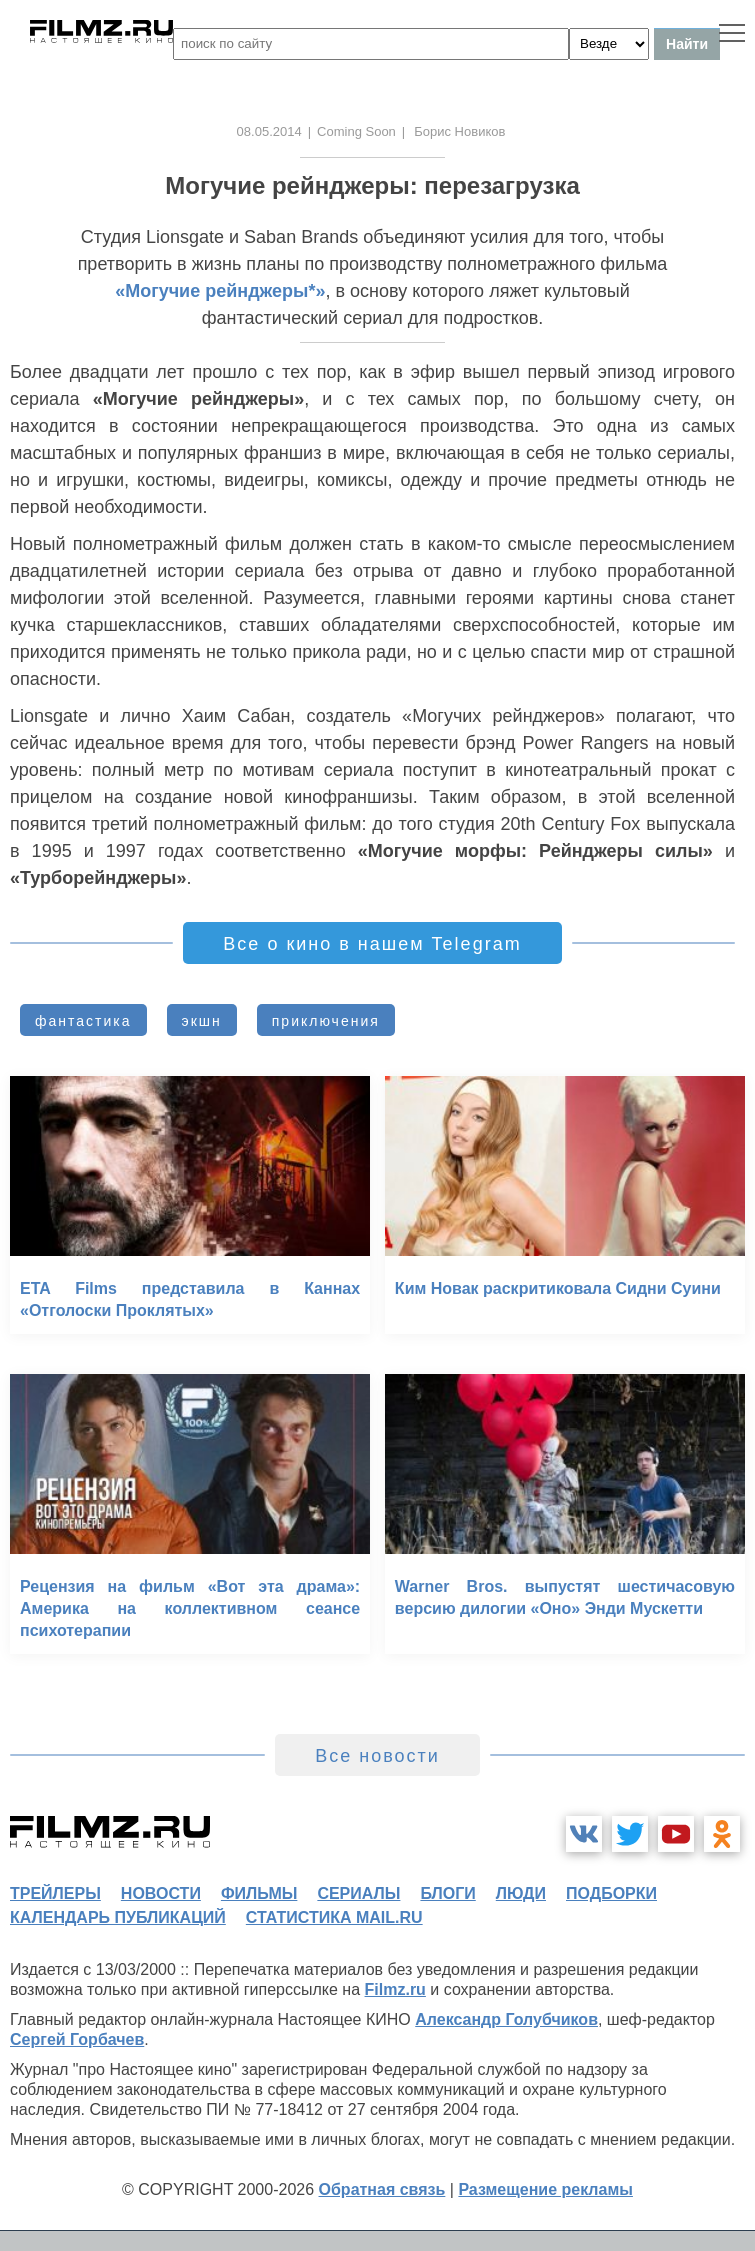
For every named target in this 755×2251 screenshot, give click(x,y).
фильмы (259, 1893)
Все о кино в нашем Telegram (372, 944)
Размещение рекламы (545, 2189)
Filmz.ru (395, 1989)
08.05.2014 (269, 131)
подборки (611, 1893)
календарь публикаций (118, 1917)
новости (161, 1893)
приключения (326, 1021)
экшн (202, 1021)
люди (521, 1893)
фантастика (83, 1021)
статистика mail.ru (334, 1917)
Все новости (377, 1756)
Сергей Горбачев (77, 2039)
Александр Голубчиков (506, 2019)
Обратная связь (382, 2189)
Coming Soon (356, 131)
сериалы (358, 1893)
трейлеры (55, 1893)
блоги (447, 1893)
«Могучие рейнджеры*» (220, 291)
